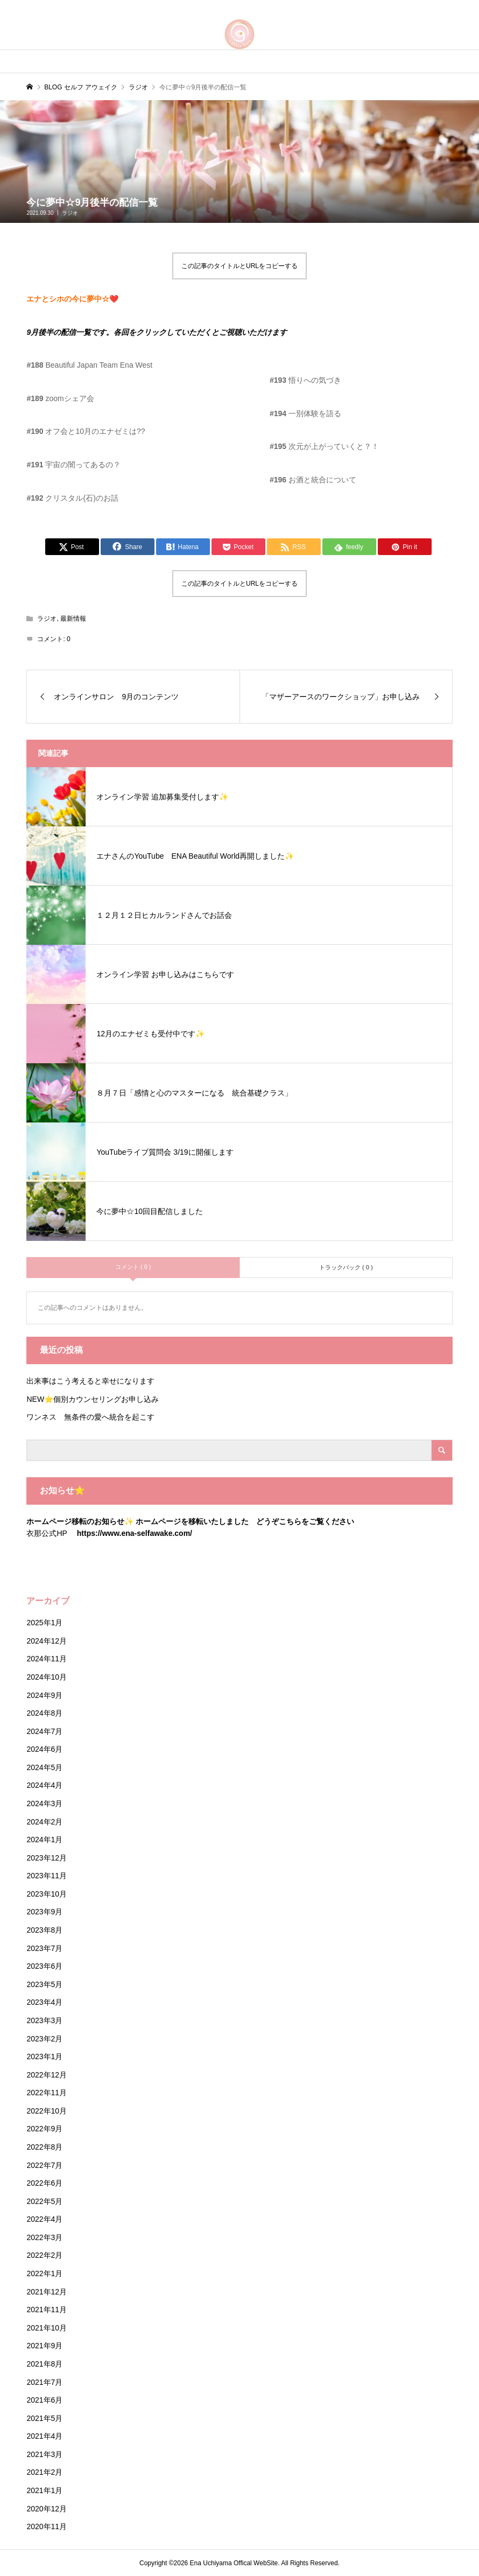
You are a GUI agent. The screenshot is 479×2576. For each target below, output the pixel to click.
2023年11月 (46, 1875)
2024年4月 (44, 1785)
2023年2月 (44, 2038)
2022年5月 (44, 2201)
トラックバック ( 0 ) (346, 1267)
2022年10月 (46, 2111)
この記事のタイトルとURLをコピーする (239, 266)
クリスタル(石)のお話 (72, 498)
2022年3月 (44, 2237)
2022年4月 (44, 2219)
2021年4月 (44, 2436)
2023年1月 (44, 2056)
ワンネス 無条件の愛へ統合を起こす (90, 1417)
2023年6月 (44, 1966)
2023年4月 (44, 2002)
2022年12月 (46, 2074)
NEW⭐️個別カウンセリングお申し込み (96, 1399)
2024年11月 (46, 1658)
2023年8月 (44, 1930)
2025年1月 (44, 1622)
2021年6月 (44, 2400)
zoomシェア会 (60, 398)
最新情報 (73, 618)
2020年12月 (46, 2508)
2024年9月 (44, 1695)
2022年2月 (44, 2255)
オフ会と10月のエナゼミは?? (85, 431)
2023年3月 (44, 2020)
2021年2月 (44, 2472)
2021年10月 (46, 2328)
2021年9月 (44, 2345)
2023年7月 (44, 1948)
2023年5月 (44, 1984)
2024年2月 (44, 1821)
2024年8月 (44, 1713)
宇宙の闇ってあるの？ (73, 464)
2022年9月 (44, 2128)
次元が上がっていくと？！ (326, 446)
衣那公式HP (46, 1533)
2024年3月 (44, 1803)
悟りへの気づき (305, 380)
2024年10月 (46, 1677)
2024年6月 (44, 1749)
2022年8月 (44, 2147)
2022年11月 (46, 2092)
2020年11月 (46, 2526)
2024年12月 (46, 1641)
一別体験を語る (305, 413)
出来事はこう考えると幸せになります (90, 1381)
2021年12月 (46, 2291)
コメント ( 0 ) (133, 1267)
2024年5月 (44, 1767)
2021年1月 (44, 2490)
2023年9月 (44, 1911)
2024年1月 (44, 1839)
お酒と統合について (313, 479)
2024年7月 (44, 1731)
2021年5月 (44, 2418)
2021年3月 (44, 2454)
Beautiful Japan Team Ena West (89, 365)
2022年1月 (44, 2273)
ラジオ (70, 213)
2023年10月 (46, 1894)
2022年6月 (44, 2183)
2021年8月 (44, 2364)
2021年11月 (46, 2309)
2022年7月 (44, 2165)
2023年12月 (46, 1858)
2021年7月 (44, 2382)
